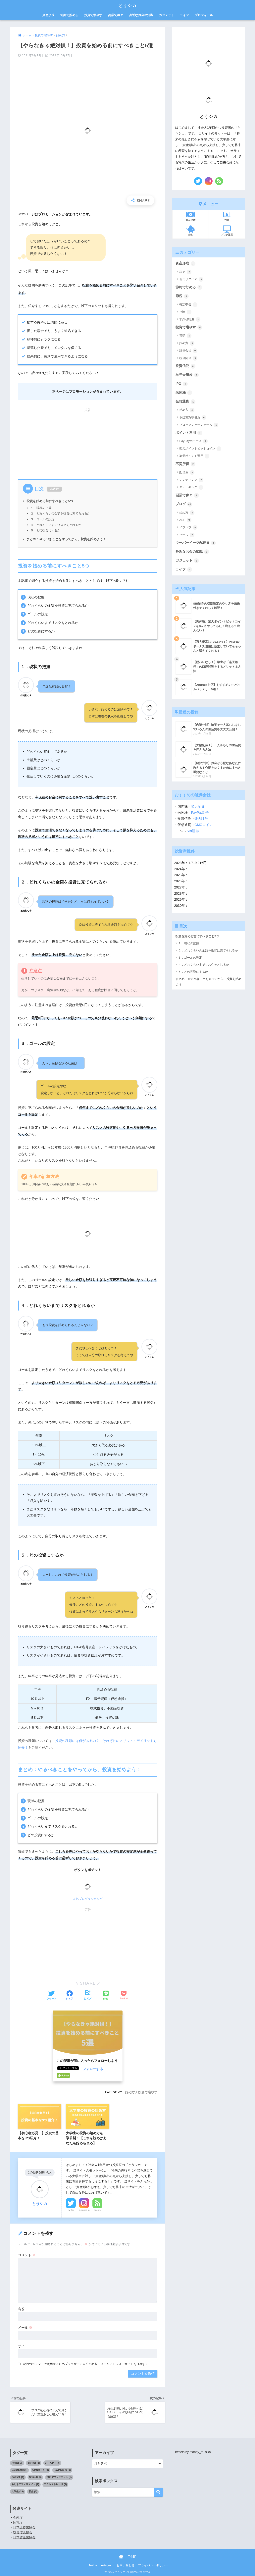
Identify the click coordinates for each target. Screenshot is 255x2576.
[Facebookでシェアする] (69, 1995)
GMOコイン (203, 826)
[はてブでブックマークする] (87, 1995)
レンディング (191, 480)
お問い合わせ (125, 2565)
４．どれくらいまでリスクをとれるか (55, 524)
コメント (27, 2255)
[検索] (158, 2492)
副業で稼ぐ (115, 15)
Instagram (84, 2209)
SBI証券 (193, 831)
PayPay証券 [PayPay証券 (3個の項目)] (62, 2470)
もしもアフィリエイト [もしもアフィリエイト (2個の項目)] (25, 2484)
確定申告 (188, 304)
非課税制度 (189, 319)
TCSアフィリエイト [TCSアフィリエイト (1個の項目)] (59, 2477)
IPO (182, 384)
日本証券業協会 (24, 2527)
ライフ (184, 15)
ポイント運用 (189, 433)
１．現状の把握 (40, 508)
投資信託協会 (22, 2532)
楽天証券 (198, 807)
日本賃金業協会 (24, 2537)
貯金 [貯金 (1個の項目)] (33, 2491)
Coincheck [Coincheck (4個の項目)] (19, 2470)
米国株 (184, 393)
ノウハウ (188, 528)
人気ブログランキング (88, 1898)
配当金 (186, 473)
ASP (185, 520)
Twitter (70, 2209)
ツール (186, 535)
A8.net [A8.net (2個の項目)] (17, 2462)
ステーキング (191, 487)
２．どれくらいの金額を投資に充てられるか (60, 513)
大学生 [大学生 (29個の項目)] (18, 2491)
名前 (23, 2309)
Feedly (97, 2209)
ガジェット (166, 15)
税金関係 (188, 358)
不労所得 (185, 464)
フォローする (93, 2069)
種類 (185, 336)
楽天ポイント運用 (194, 456)
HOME (127, 2556)
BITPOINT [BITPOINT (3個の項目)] (52, 2462)
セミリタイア (191, 279)
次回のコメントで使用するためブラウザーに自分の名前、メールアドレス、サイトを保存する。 (87, 2363)
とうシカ (127, 5)
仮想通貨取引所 (192, 417)
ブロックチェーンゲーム (198, 425)
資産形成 (48, 15)
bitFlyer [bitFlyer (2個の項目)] (33, 2462)
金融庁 (18, 2517)
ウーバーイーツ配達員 (196, 543)
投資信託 (185, 366)
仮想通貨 (185, 402)
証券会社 (188, 351)
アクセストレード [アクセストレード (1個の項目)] (55, 2484)
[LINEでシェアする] (106, 1995)
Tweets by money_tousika (193, 2452)
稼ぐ (185, 272)
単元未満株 (187, 375)
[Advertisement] (87, 442)
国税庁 (18, 2522)
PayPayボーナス (193, 441)
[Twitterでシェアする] (51, 1995)
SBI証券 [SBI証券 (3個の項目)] (35, 2477)
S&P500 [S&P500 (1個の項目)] (18, 2477)
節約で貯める (69, 15)
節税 (182, 296)
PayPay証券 (200, 813)
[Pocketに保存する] (124, 1995)
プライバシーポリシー (153, 2565)
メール (25, 2327)
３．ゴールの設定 (42, 519)
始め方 (130, 2092)
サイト (23, 2346)
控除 (185, 312)
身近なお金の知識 (141, 15)
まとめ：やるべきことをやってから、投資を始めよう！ (66, 539)
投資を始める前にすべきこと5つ (49, 501)
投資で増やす (93, 15)
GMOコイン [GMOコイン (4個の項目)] (40, 2470)
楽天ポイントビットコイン (200, 449)
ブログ (184, 504)
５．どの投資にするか (45, 530)
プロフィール (204, 15)
